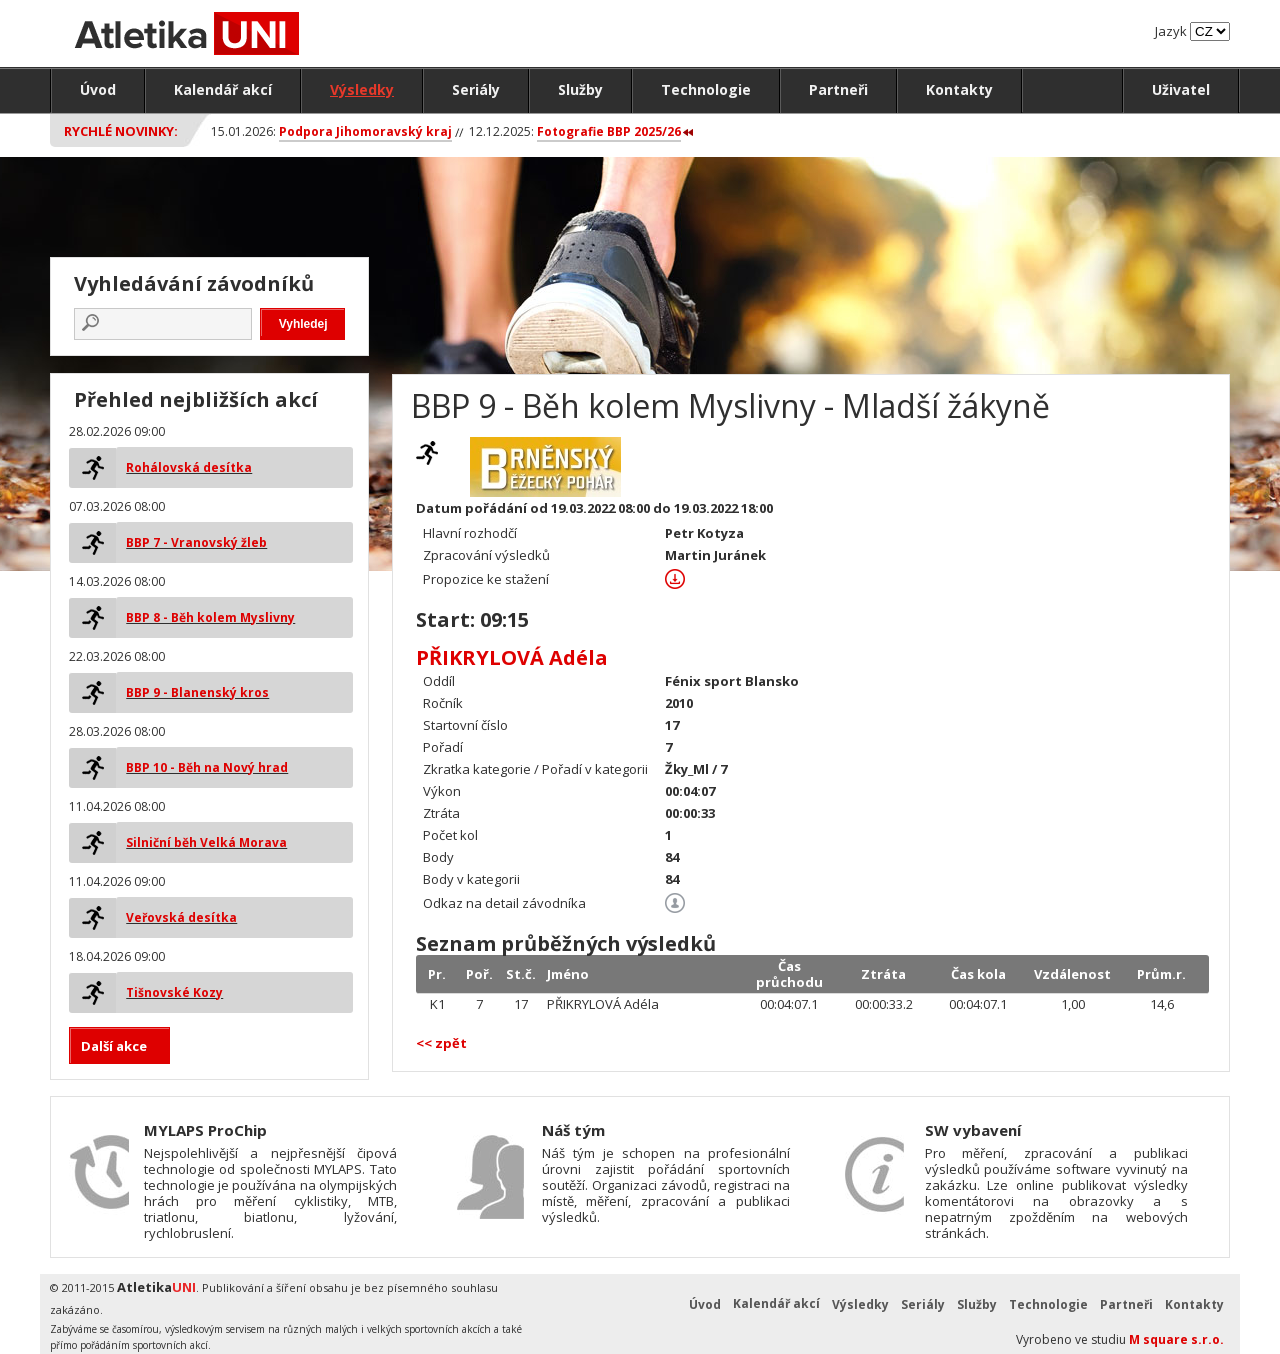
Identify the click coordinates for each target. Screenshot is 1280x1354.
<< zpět (441, 1043)
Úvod (98, 89)
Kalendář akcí (223, 89)
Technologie (706, 89)
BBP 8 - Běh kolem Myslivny (210, 617)
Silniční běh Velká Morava (206, 842)
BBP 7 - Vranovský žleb (196, 542)
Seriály (476, 89)
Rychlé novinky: (121, 131)
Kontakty (959, 89)
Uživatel (1181, 89)
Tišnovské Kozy (174, 992)
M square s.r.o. (1176, 1339)
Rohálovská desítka (189, 467)
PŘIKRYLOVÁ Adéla (512, 657)
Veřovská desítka (181, 917)
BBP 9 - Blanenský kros (197, 692)
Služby (580, 89)
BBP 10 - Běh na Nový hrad (207, 767)
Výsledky (362, 89)
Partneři (838, 89)
